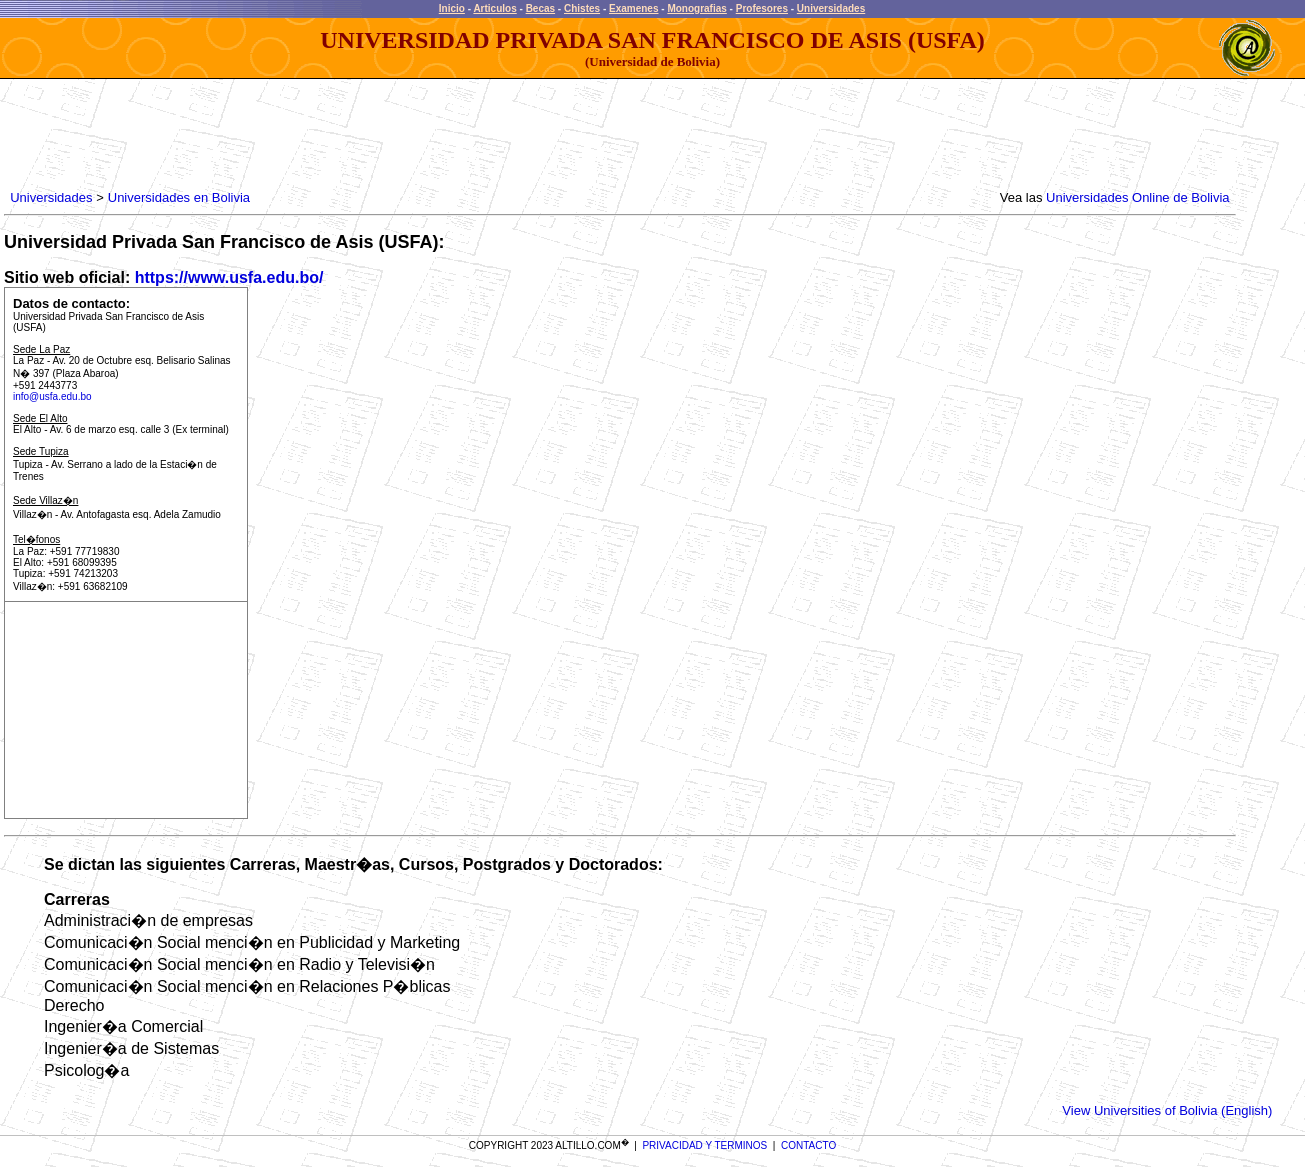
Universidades (831, 8)
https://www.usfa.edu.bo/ (229, 277)
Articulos (494, 8)
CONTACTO (808, 1145)
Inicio (452, 8)
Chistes (582, 8)
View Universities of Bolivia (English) (1167, 1110)
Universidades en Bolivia (179, 197)
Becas (540, 8)
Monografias (696, 8)
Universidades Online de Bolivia (1138, 197)
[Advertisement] (371, 135)
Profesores (762, 8)
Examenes (633, 8)
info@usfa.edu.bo (52, 396)
